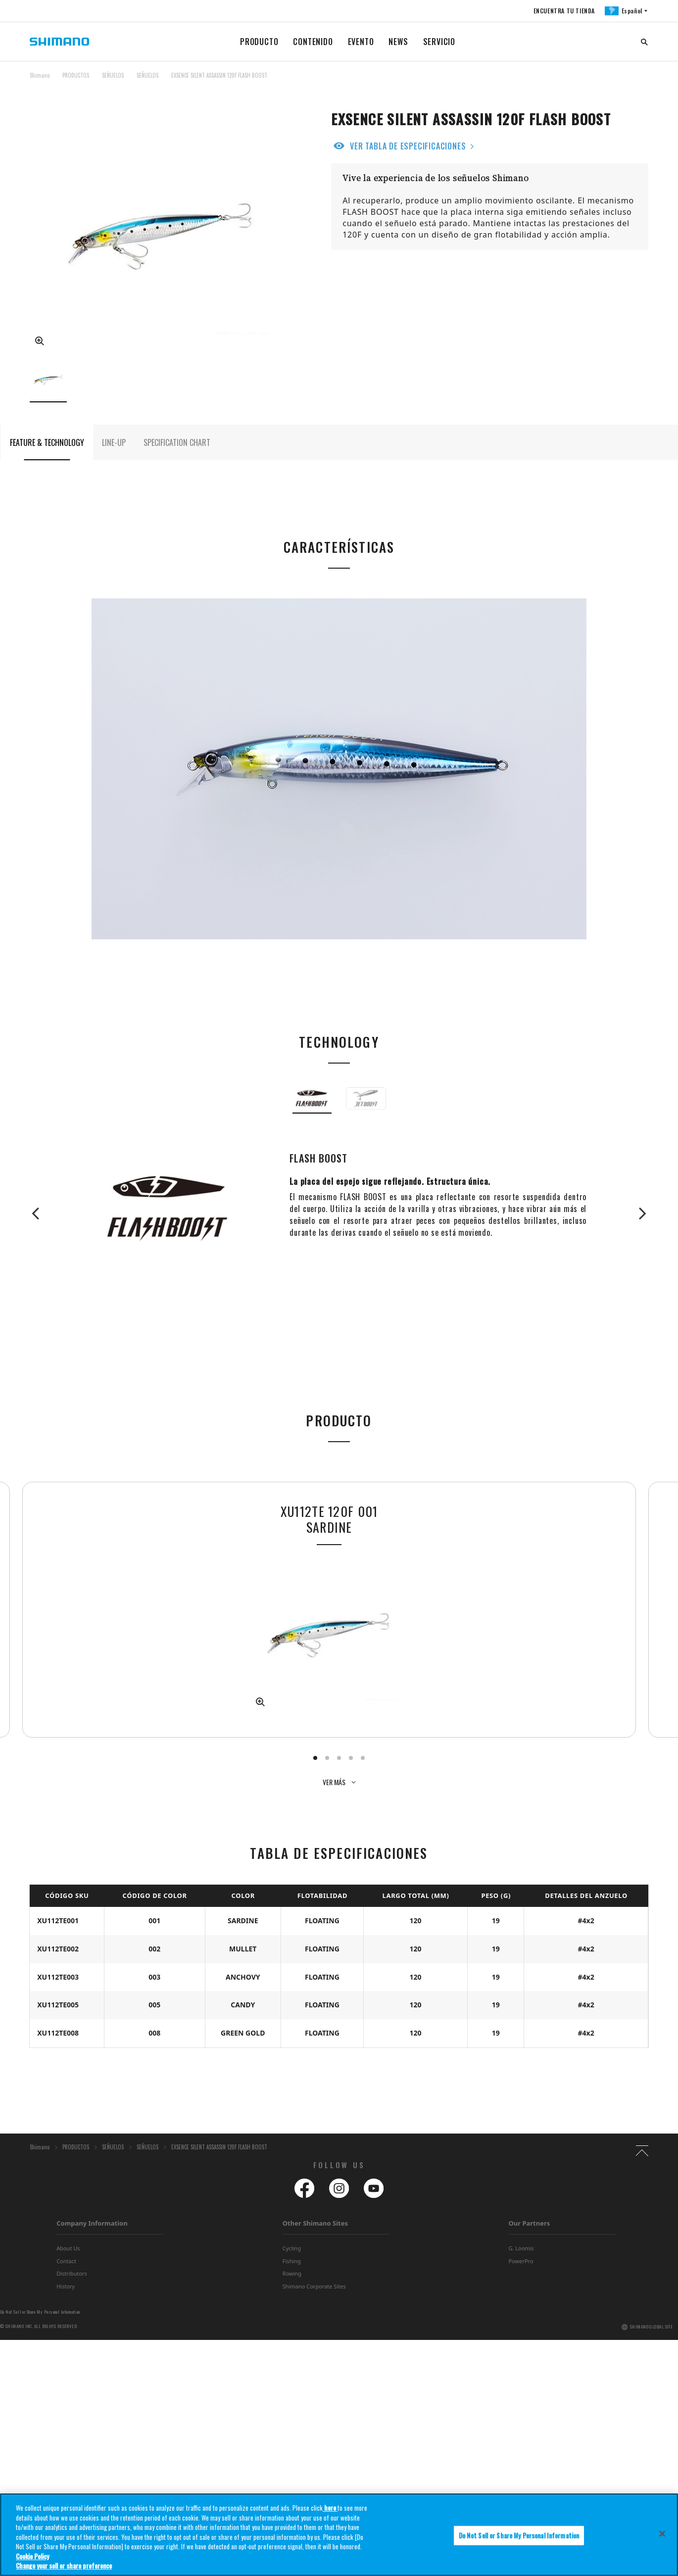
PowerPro (520, 2496)
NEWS (398, 42)
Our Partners (529, 2459)
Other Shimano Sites (315, 2459)
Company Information (91, 2459)
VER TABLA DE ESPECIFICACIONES (408, 146)
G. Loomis (520, 2484)
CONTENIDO (313, 42)
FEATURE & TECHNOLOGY (47, 456)
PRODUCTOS (75, 75)
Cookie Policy (32, 2565)
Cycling (292, 2484)
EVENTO (361, 42)
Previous (39, 1227)
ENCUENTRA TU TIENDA (563, 10)
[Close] (662, 2542)
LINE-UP (114, 456)
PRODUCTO (259, 42)
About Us (68, 2484)
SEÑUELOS (113, 75)
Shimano (39, 75)
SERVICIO (439, 42)
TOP (641, 81)
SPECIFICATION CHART (177, 456)
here (330, 2517)
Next (638, 1227)
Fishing (292, 2496)
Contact (66, 2496)
